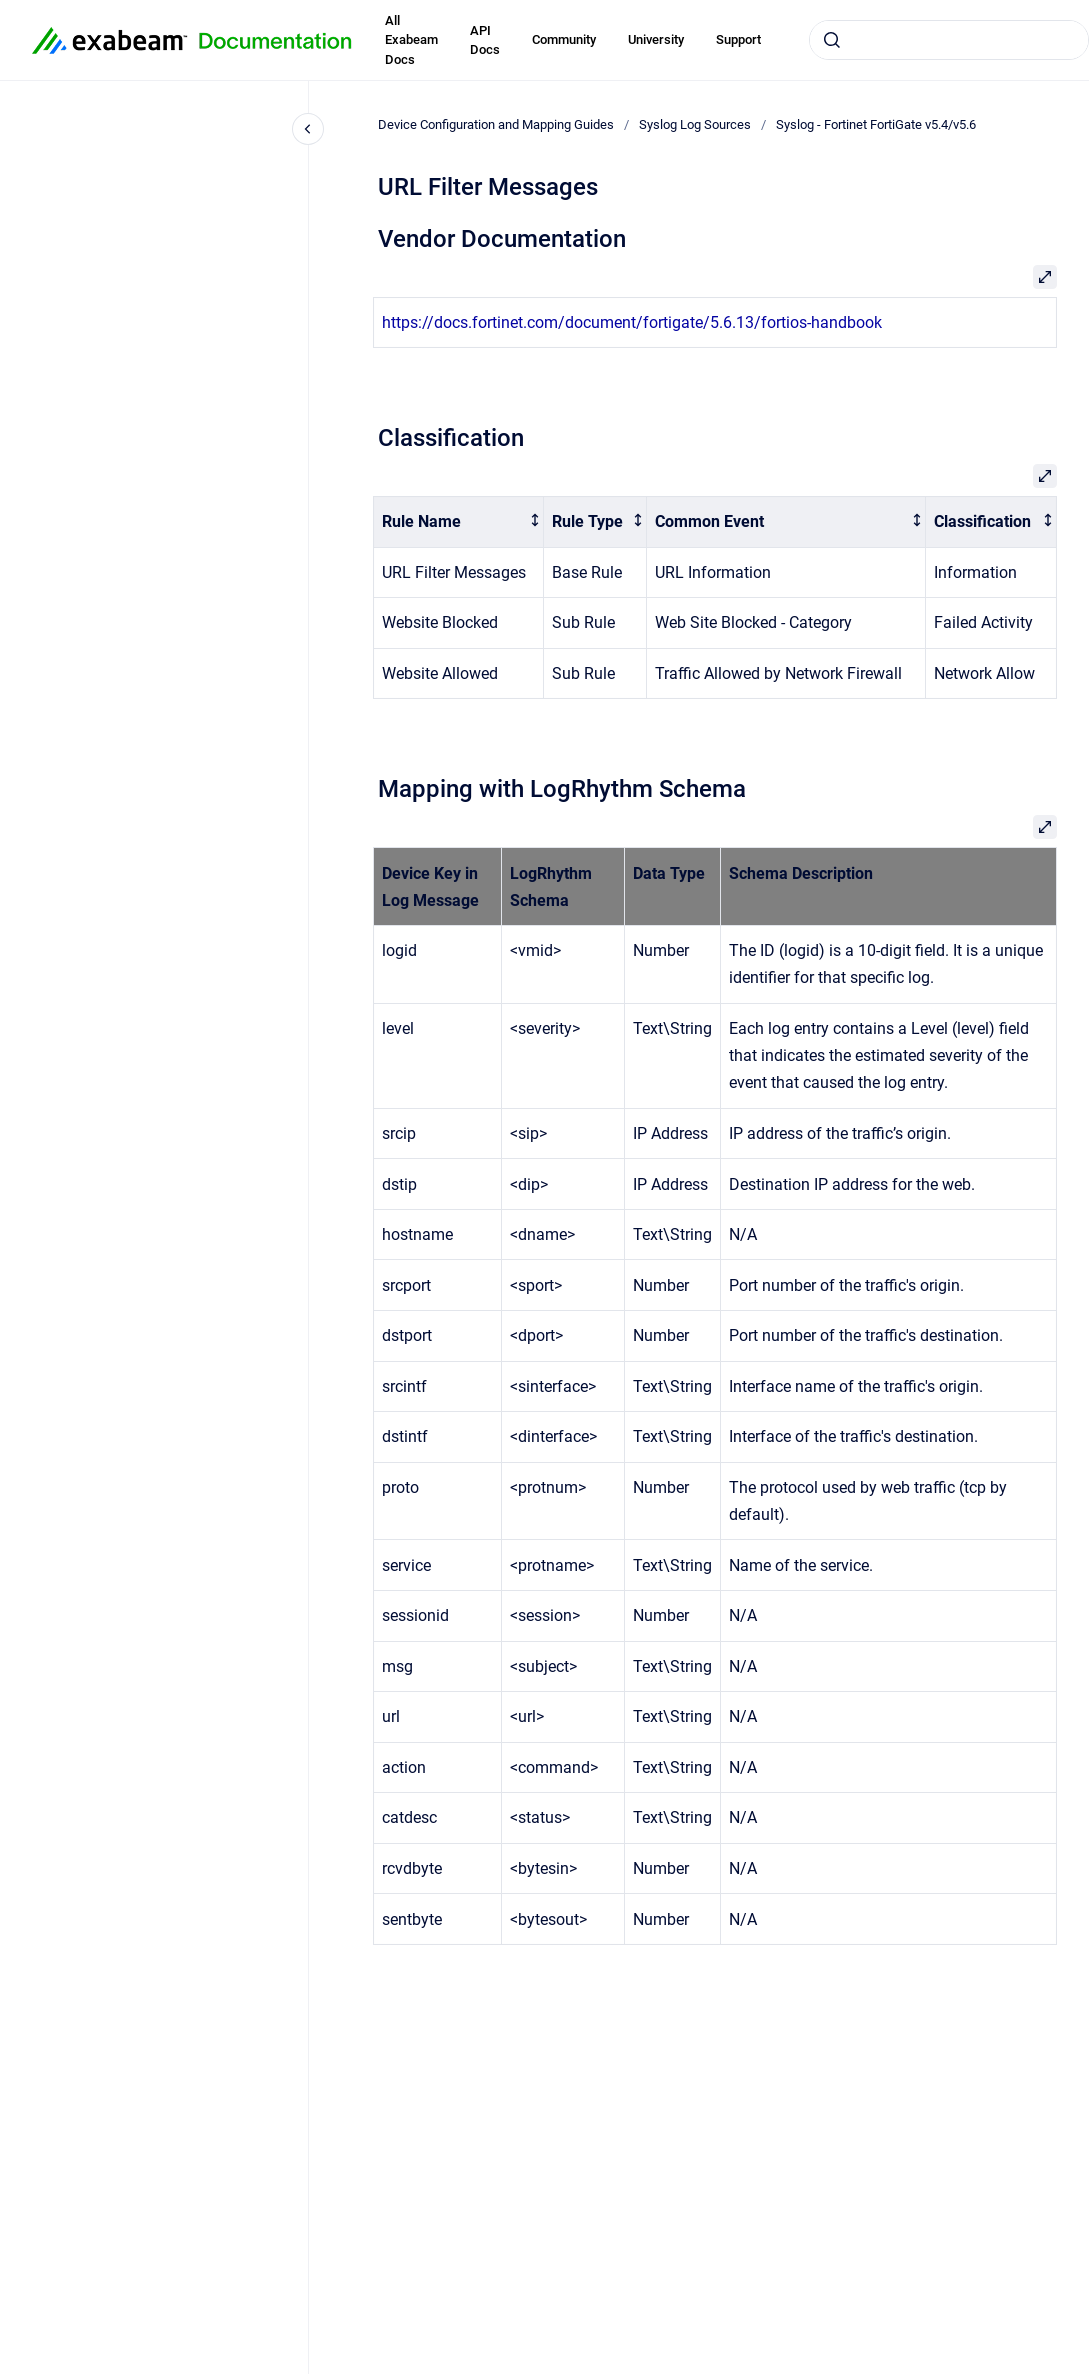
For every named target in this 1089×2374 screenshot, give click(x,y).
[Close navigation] (308, 129)
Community (564, 39)
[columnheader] (459, 522)
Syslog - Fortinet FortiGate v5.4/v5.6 (876, 124)
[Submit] (832, 40)
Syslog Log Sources (695, 124)
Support (738, 39)
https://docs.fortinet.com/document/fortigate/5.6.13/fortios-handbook (632, 322)
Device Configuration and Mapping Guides (496, 124)
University (656, 39)
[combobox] (949, 40)
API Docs (485, 40)
